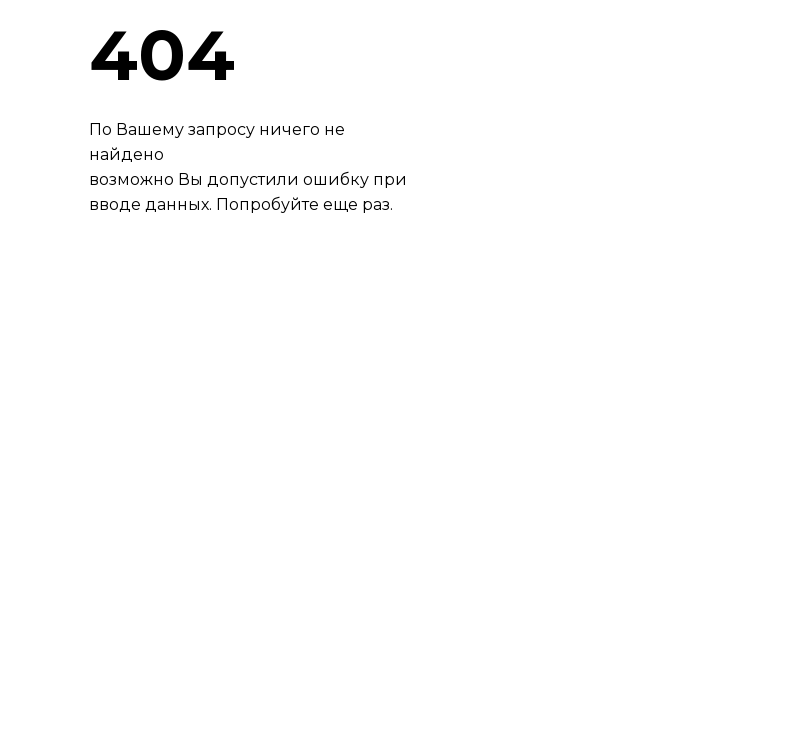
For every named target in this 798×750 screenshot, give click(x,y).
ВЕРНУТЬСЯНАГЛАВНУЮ (184, 312)
